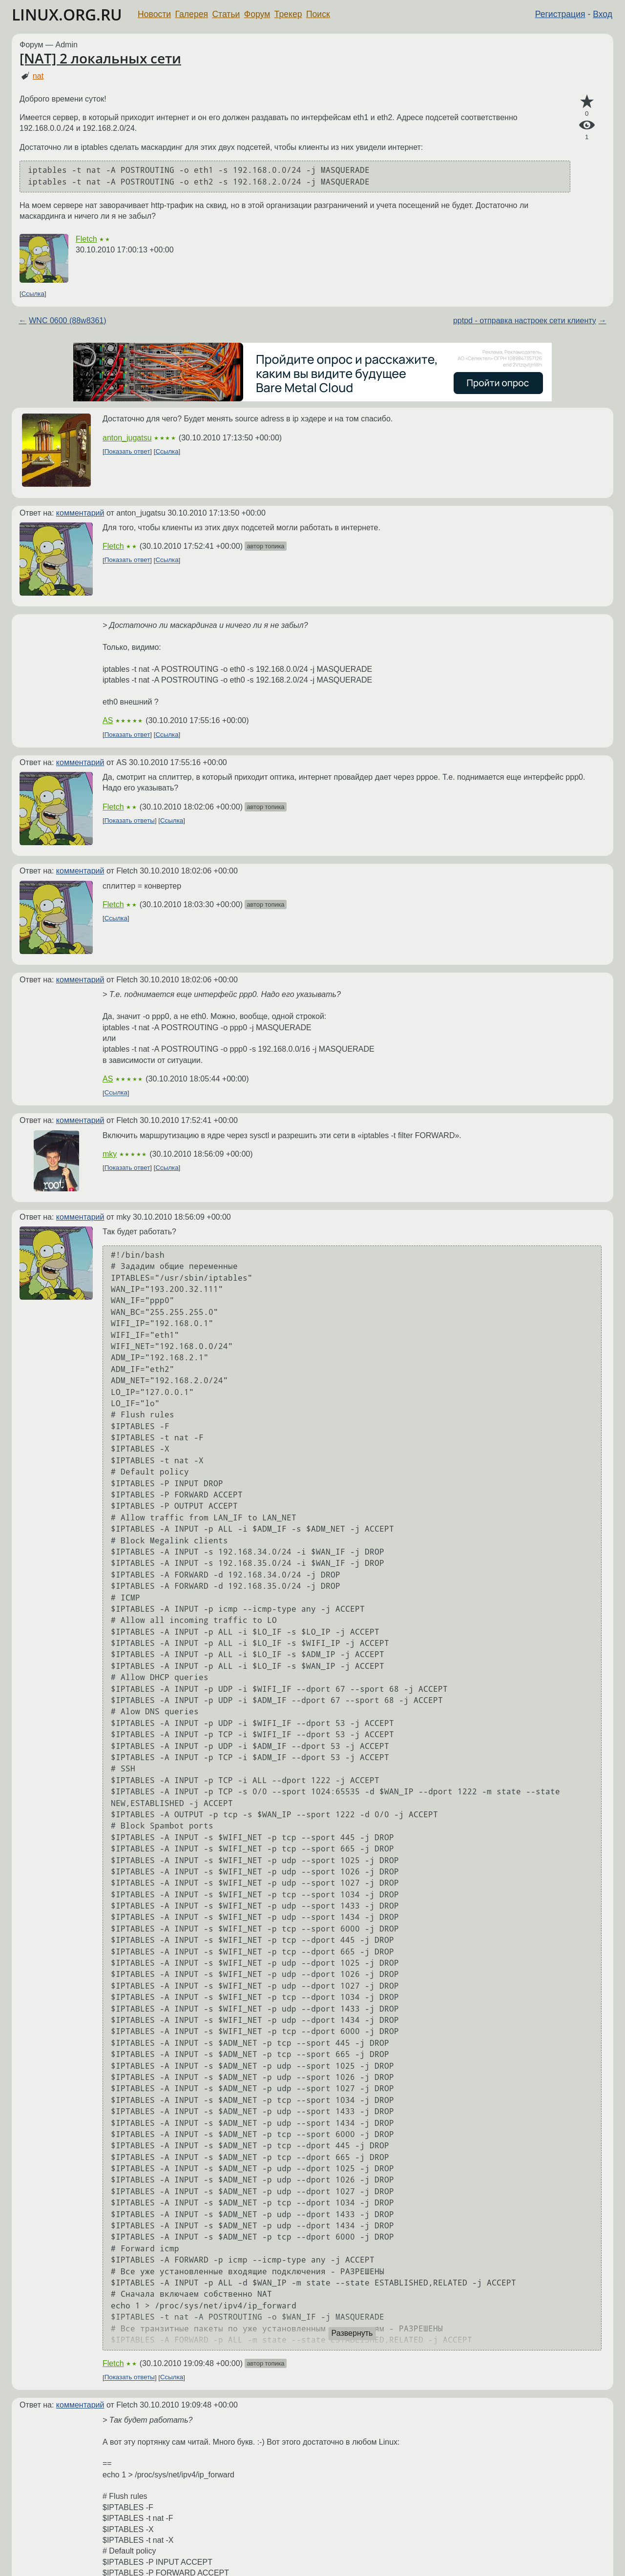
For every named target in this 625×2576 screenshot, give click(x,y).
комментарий (80, 513)
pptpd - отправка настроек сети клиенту (524, 320)
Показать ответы (129, 820)
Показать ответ (127, 451)
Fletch (86, 239)
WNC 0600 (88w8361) (67, 320)
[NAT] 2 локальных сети (100, 58)
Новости (154, 14)
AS (108, 720)
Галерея (191, 14)
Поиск (318, 14)
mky (110, 1154)
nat (38, 76)
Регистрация (560, 14)
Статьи (226, 14)
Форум (257, 14)
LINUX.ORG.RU (67, 14)
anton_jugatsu (127, 438)
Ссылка (32, 293)
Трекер (288, 14)
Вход (602, 14)
